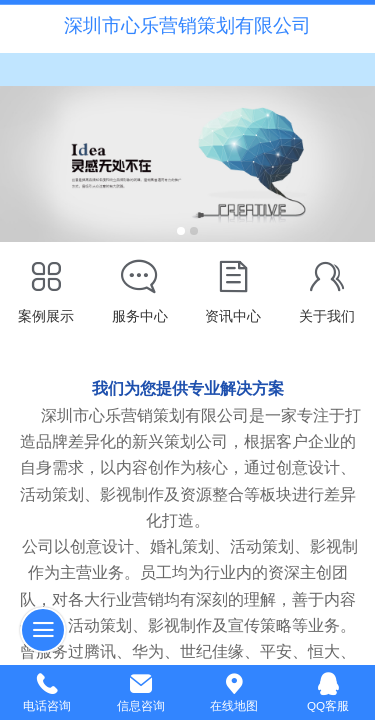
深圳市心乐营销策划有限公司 (187, 25)
